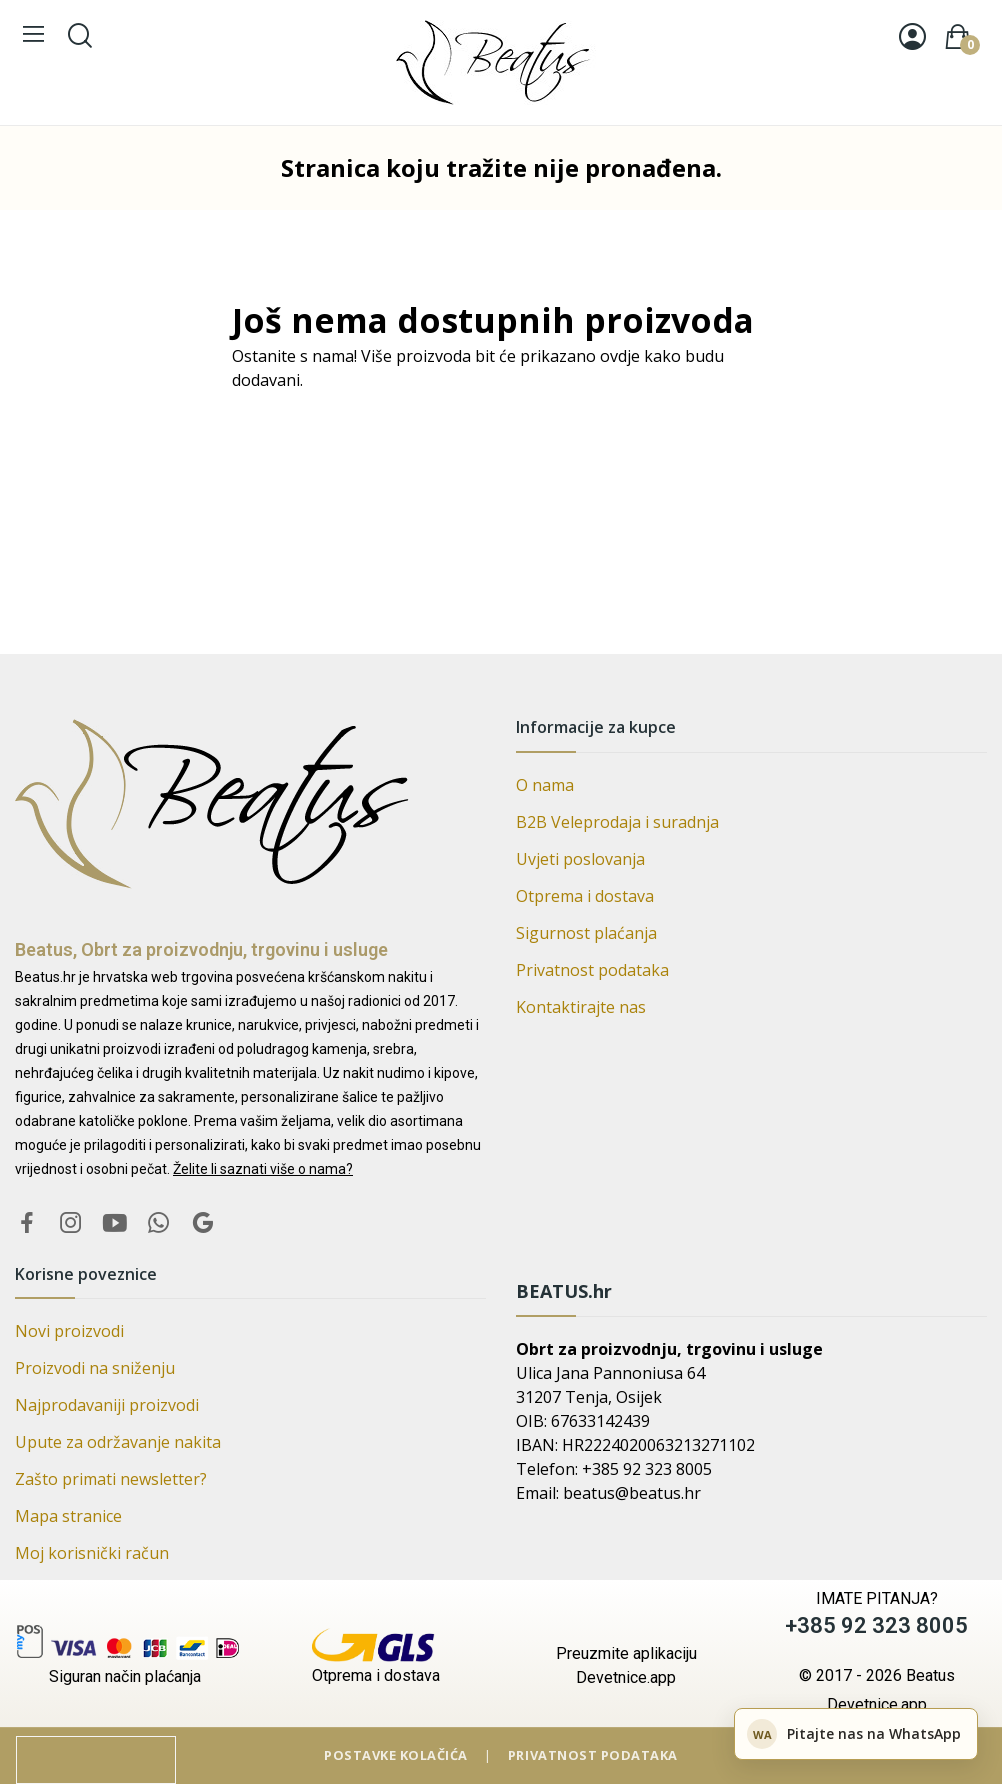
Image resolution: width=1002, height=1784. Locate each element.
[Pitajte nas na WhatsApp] (856, 1734)
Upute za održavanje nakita (118, 1442)
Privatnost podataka (592, 970)
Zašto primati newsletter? (111, 1479)
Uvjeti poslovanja (580, 859)
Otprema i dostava (585, 896)
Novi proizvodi (69, 1331)
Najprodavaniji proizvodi (107, 1405)
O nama (545, 785)
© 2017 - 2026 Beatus (877, 1675)
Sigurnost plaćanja (586, 933)
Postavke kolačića (398, 1755)
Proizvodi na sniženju (95, 1368)
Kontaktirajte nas (581, 1007)
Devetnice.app (877, 1704)
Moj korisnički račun (92, 1553)
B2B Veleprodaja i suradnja (617, 822)
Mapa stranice (68, 1516)
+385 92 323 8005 (876, 1625)
